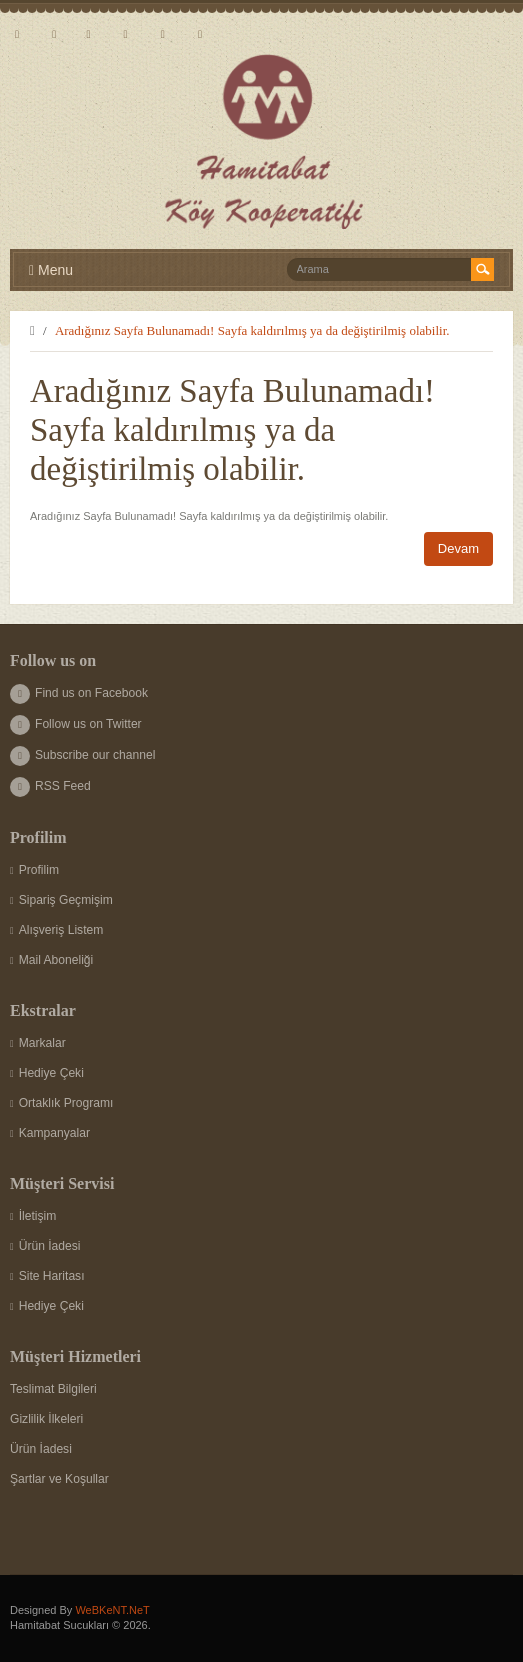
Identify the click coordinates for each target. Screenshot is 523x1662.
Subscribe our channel (82, 755)
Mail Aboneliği (51, 960)
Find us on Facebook (79, 693)
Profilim (34, 870)
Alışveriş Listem (56, 930)
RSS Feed (50, 786)
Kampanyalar (50, 1133)
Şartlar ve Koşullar (59, 1479)
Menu (51, 270)
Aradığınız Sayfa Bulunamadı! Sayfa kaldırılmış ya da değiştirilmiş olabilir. (252, 330)
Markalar (38, 1043)
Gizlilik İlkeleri (46, 1419)
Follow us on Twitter (76, 724)
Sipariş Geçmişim (61, 900)
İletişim (33, 1216)
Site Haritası (47, 1276)
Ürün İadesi (45, 1246)
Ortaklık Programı (61, 1103)
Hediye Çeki (47, 1073)
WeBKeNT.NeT (112, 1610)
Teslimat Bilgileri (53, 1389)
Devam (458, 548)
